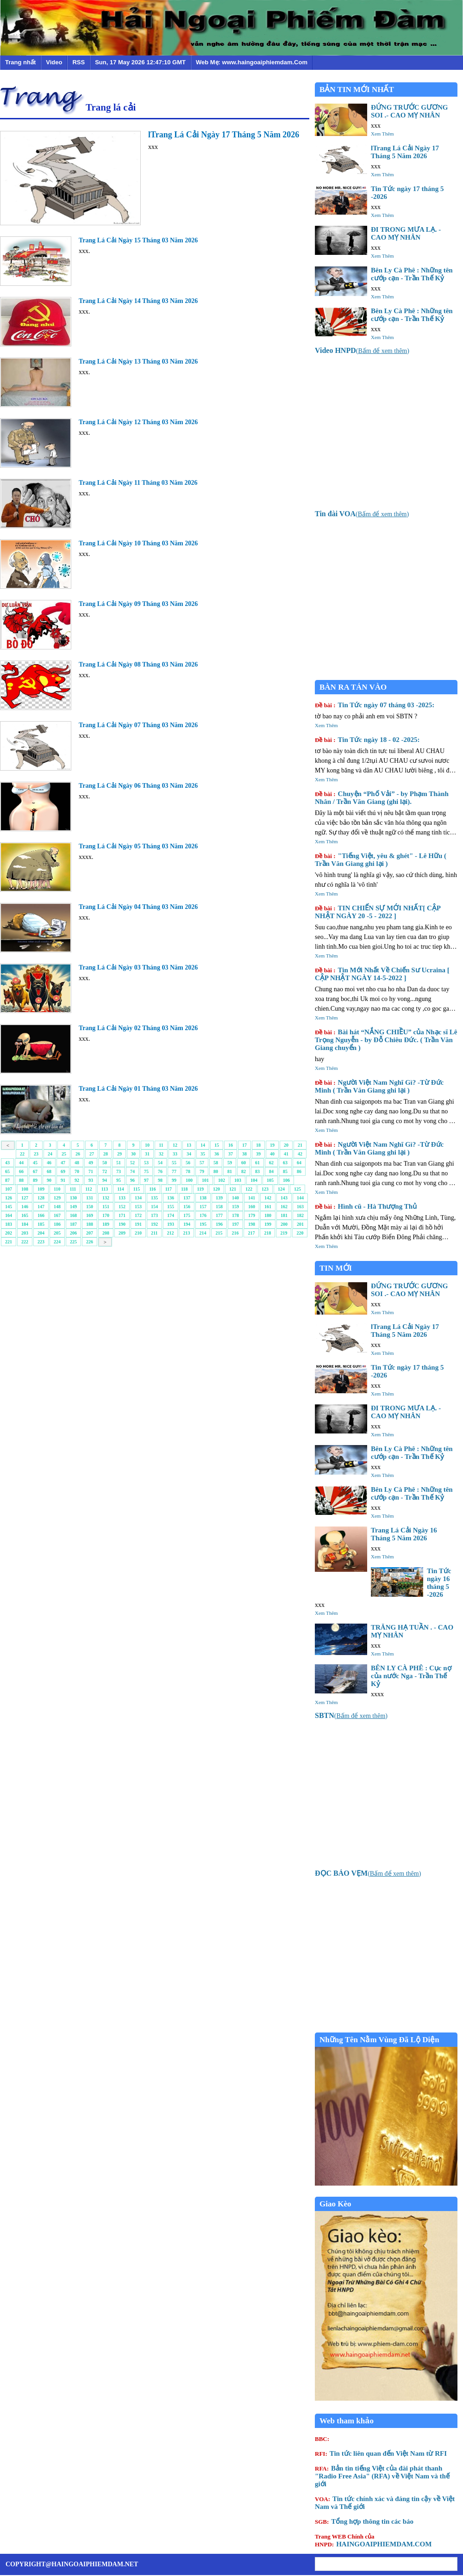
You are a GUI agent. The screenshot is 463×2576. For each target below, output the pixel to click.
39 (258, 1153)
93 (90, 1180)
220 (299, 1232)
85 (285, 1171)
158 (219, 1206)
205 (57, 1232)
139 (219, 1197)
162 (284, 1206)
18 (258, 1145)
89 (35, 1180)
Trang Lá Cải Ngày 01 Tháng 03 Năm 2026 (138, 1088)
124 (281, 1189)
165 (24, 1215)
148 (57, 1206)
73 (118, 1171)
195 (203, 1224)
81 (229, 1171)
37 (230, 1153)
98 (160, 1180)
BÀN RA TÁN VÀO (353, 687)
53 (146, 1162)
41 (286, 1153)
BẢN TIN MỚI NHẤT (356, 89)
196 (219, 1224)
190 (122, 1224)
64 (299, 1162)
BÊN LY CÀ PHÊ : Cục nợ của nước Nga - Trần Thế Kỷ (411, 1675)
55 (174, 1162)
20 (286, 1145)
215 (218, 1232)
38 (244, 1153)
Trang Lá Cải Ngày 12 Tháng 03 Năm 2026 (138, 422)
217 (251, 1232)
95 (118, 1180)
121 (232, 1189)
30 (133, 1153)
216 (235, 1232)
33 (175, 1153)
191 (138, 1224)
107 (8, 1189)
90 (49, 1180)
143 (284, 1197)
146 (24, 1206)
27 (91, 1153)
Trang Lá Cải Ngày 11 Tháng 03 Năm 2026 (138, 482)
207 (89, 1232)
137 (186, 1197)
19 (272, 1145)
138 (203, 1197)
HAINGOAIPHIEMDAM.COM (373, 2540)
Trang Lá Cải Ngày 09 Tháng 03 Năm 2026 (138, 603)
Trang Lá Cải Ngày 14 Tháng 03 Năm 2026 (138, 300)
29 (119, 1153)
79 (202, 1171)
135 (154, 1197)
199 (267, 1224)
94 (104, 1180)
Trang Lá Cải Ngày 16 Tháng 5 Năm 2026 (404, 1534)
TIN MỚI (335, 1268)
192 (154, 1224)
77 (174, 1171)
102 (221, 1180)
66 (21, 1171)
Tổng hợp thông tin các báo (364, 2521)
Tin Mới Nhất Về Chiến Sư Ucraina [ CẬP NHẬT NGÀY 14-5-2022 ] (382, 974)
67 (35, 1171)
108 (24, 1189)
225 (73, 1241)
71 (90, 1171)
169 (89, 1215)
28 (105, 1153)
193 (170, 1224)
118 (184, 1189)
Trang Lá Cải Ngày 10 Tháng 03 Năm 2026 (138, 543)
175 (186, 1215)
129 (57, 1197)
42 (300, 1153)
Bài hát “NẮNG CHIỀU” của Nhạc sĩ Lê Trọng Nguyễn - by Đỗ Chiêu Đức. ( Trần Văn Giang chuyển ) (386, 1039)
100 (189, 1180)
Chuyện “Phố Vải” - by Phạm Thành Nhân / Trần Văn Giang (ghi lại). (382, 797)
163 (300, 1206)
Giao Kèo (335, 2203)
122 (248, 1189)
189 (105, 1224)
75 (146, 1171)
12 (175, 1145)
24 (50, 1153)
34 (189, 1153)
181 (284, 1215)
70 (77, 1171)
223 (41, 1241)
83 (257, 1171)
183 (8, 1224)
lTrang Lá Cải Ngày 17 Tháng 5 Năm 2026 (223, 134)
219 (283, 1232)
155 (170, 1206)
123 (265, 1189)
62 (271, 1162)
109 (41, 1189)
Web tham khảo (346, 2420)
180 (267, 1215)
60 (243, 1162)
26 (77, 1153)
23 (36, 1153)
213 (186, 1232)
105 (270, 1180)
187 (73, 1224)
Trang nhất (20, 62)
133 (122, 1197)
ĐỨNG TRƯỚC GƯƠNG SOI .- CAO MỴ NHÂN (409, 111)
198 (251, 1224)
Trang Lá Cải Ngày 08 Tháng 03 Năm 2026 (138, 664)
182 (300, 1215)
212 (170, 1232)
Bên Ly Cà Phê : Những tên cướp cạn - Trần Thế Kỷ (412, 274)
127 (24, 1197)
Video (54, 62)
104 (253, 1180)
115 (136, 1189)
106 (286, 1180)
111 (72, 1189)
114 (120, 1189)
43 (7, 1162)
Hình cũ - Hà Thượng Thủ (366, 1206)
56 (188, 1162)
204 (41, 1232)
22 (22, 1153)
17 (244, 1145)
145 (8, 1206)
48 (77, 1162)
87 (7, 1180)
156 (186, 1206)
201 (300, 1224)
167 (57, 1215)
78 (188, 1171)
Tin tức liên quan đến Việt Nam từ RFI (381, 2453)
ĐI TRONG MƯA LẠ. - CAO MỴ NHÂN (406, 233)
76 (160, 1171)
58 (215, 1162)
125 (297, 1189)
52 (132, 1162)
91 (63, 1180)
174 (170, 1215)
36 (216, 1153)
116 (152, 1189)
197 (235, 1224)
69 (63, 1171)
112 (88, 1189)
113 (104, 1189)
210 (138, 1232)
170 (105, 1215)
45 (35, 1162)
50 (104, 1162)
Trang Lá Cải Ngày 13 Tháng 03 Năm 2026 (138, 361)
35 (202, 1153)
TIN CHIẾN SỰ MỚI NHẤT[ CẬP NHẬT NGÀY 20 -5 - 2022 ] (377, 912)
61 (257, 1162)
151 (105, 1206)
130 (73, 1197)
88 (21, 1180)
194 (186, 1224)
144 (300, 1197)
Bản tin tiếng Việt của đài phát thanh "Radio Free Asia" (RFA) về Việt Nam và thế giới (382, 2476)
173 (154, 1215)
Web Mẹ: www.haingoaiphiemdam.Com (251, 62)
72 (104, 1171)
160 (251, 1206)
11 (161, 1145)
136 (170, 1197)
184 (24, 1224)
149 (73, 1206)
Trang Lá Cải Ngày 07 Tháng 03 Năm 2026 (138, 725)
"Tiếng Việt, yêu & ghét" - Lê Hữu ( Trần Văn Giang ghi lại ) (380, 859)
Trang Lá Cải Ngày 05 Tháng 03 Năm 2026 (138, 846)
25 (64, 1153)
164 (8, 1215)
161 (267, 1206)
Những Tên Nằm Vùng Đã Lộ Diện (379, 2039)
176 (203, 1215)
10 (147, 1145)
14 (202, 1145)
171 (122, 1215)
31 (147, 1153)
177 (219, 1215)
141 (251, 1197)
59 (229, 1162)
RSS (78, 62)
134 (138, 1197)
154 (154, 1206)
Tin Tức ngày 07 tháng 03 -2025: (374, 705)
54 (160, 1162)
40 (272, 1153)
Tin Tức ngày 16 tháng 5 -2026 (439, 1582)
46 (49, 1162)
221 (8, 1241)
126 (8, 1197)
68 (49, 1171)
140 (235, 1197)
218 (267, 1232)
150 (89, 1206)
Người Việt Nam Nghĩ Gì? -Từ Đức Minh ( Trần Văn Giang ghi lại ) (379, 1086)
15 (216, 1145)
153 (138, 1206)
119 (200, 1189)
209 (122, 1232)
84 (271, 1171)
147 (41, 1206)
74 (132, 1171)
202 (8, 1232)
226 (89, 1241)
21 (300, 1145)
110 (57, 1189)
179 (251, 1215)
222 (24, 1241)
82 (243, 1171)
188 (89, 1224)
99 (174, 1180)
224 (57, 1241)
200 (284, 1224)
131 (89, 1197)
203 (24, 1232)
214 (202, 1232)
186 (57, 1224)
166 (41, 1215)
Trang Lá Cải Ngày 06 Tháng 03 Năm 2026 (138, 785)
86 (299, 1171)
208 (105, 1232)
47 (63, 1162)
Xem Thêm (382, 133)
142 (267, 1197)
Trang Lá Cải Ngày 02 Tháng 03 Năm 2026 (138, 1028)
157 (203, 1206)
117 (168, 1189)
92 (77, 1180)
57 (202, 1162)
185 (41, 1224)
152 (122, 1206)
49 (90, 1162)
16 (230, 1145)
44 (21, 1162)
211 (154, 1232)
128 (41, 1197)
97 (146, 1180)
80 (215, 1171)
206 (73, 1232)
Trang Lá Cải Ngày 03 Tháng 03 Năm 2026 (138, 967)
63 (285, 1162)
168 (73, 1215)
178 (235, 1215)
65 (7, 1171)
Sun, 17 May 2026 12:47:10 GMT (140, 62)
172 (138, 1215)
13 (189, 1145)
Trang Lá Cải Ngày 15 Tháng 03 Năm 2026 (138, 240)
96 (132, 1180)
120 (216, 1189)
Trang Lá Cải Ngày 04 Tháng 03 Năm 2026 (138, 906)
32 (161, 1153)
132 (105, 1197)
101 (205, 1180)
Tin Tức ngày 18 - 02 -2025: (367, 739)
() (362, 350)
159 (235, 1206)
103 (237, 1180)
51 (118, 1162)
